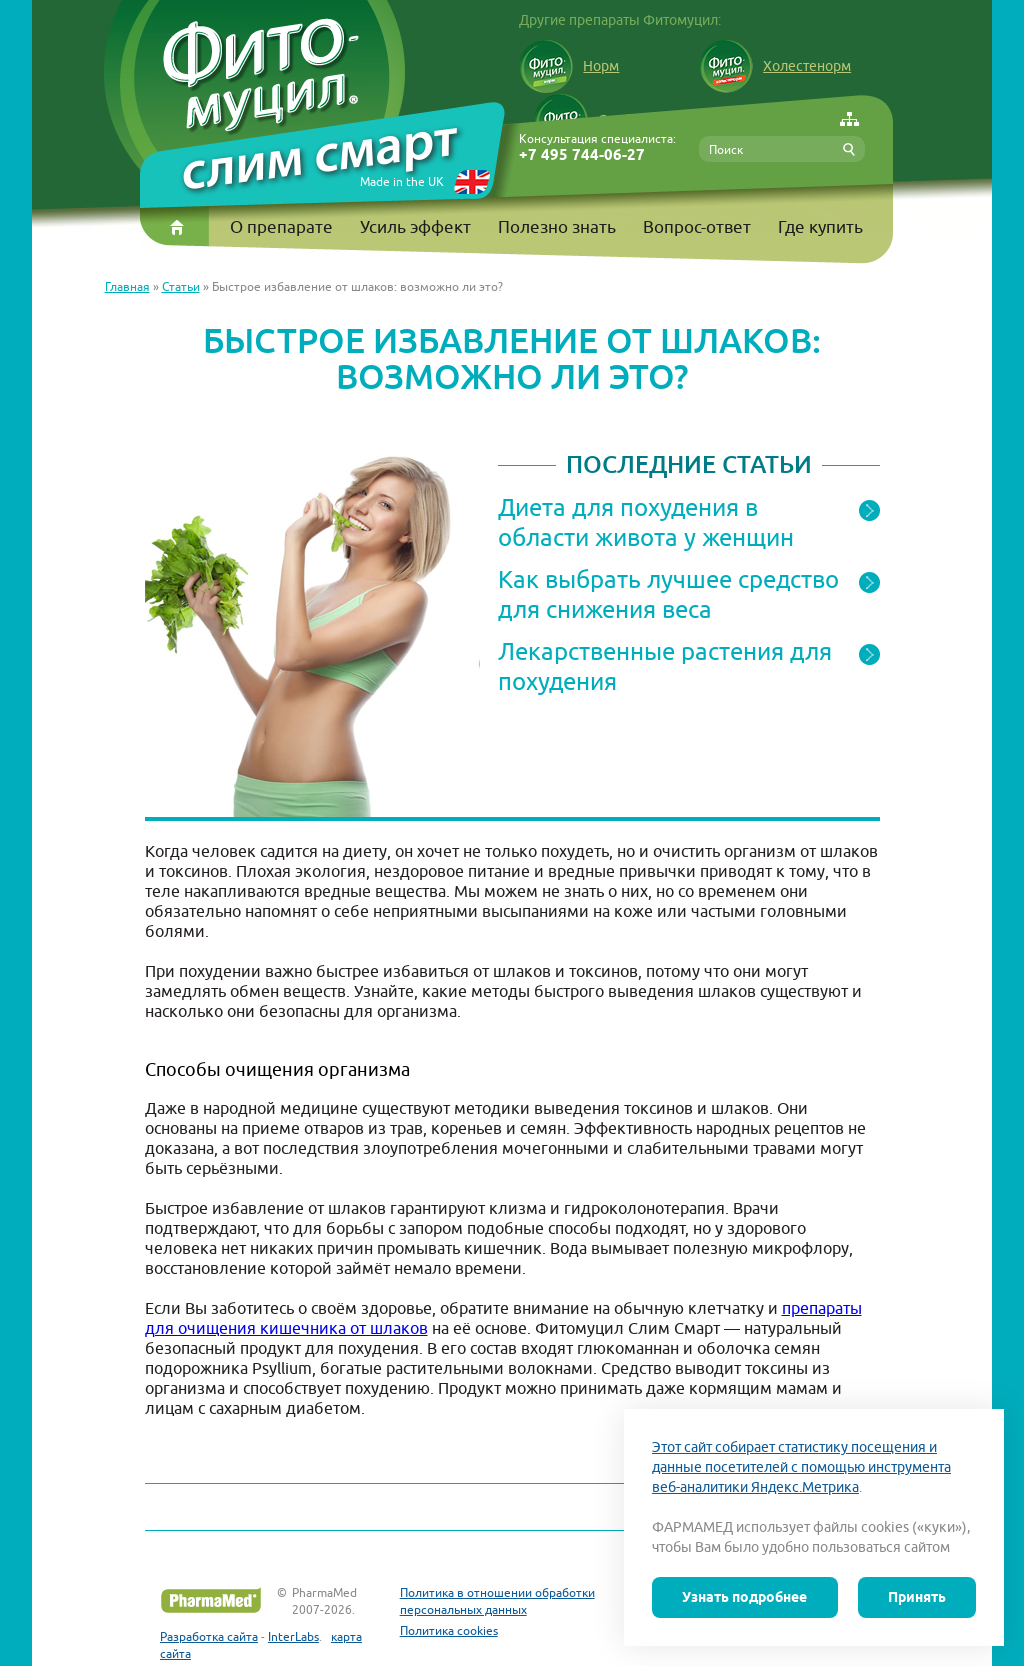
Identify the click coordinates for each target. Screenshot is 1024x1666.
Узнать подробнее (744, 1597)
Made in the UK (402, 181)
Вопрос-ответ (697, 227)
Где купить (820, 227)
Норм (569, 66)
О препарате (281, 227)
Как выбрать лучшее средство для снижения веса (668, 594)
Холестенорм (775, 66)
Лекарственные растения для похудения (665, 666)
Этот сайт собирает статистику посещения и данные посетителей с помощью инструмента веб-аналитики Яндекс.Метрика (801, 1467)
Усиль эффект (415, 227)
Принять (917, 1597)
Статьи (181, 286)
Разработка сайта (209, 1636)
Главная (127, 286)
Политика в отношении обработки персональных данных (497, 1601)
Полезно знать (557, 227)
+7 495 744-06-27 (582, 155)
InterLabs (293, 1636)
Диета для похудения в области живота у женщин (646, 522)
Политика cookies (449, 1630)
